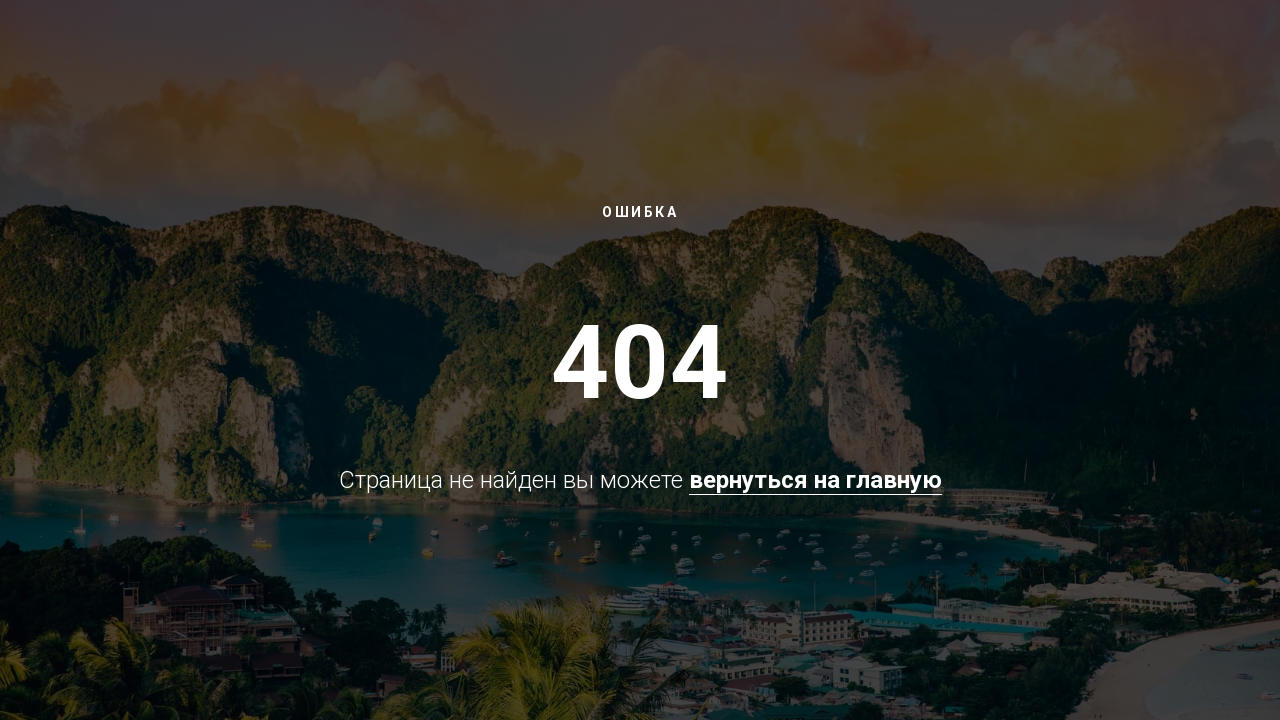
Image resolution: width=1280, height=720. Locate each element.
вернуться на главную (815, 480)
